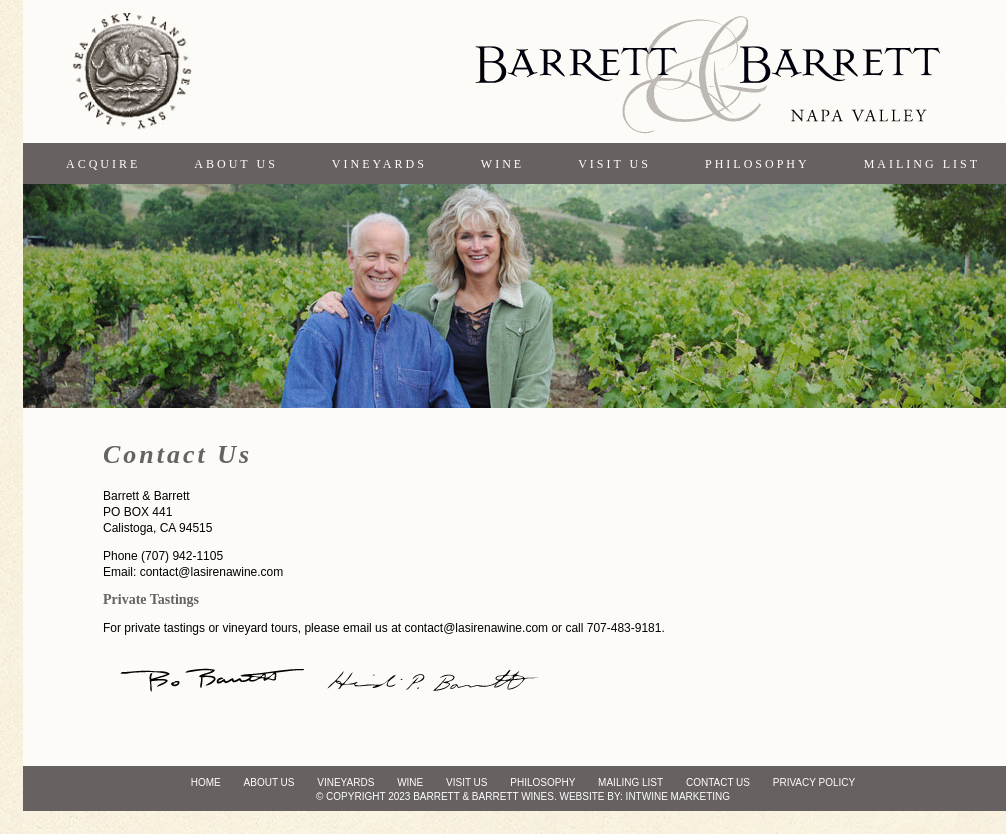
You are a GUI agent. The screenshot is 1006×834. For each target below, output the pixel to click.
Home (206, 782)
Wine (502, 164)
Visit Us (614, 164)
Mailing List (922, 164)
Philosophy (757, 164)
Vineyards (379, 164)
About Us (235, 164)
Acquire (103, 164)
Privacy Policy (814, 782)
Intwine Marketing (678, 796)
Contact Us (718, 782)
